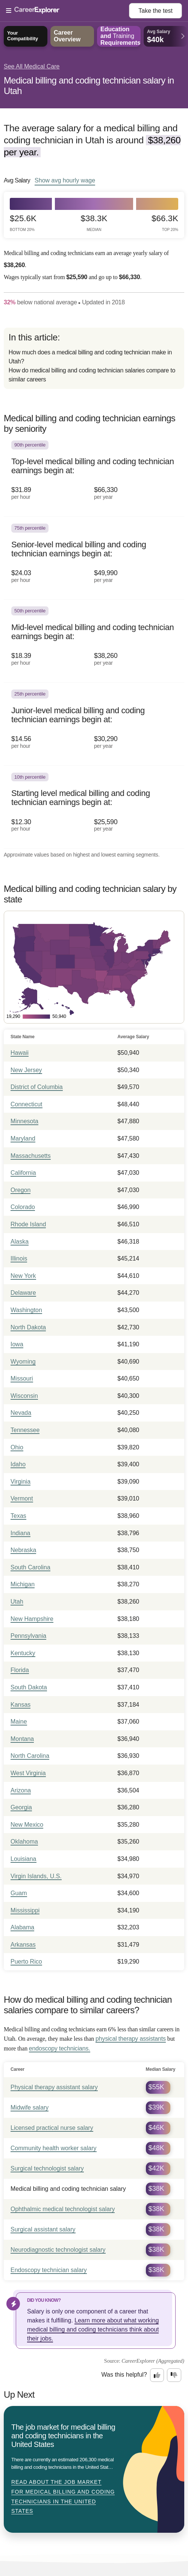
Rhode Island (28, 1224)
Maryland (23, 1138)
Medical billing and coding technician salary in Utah (89, 85)
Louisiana (23, 1859)
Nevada (21, 1413)
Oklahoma (24, 1841)
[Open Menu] (67, 11)
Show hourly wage (65, 180)
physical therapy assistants (131, 2038)
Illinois (19, 1258)
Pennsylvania (28, 1636)
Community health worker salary (54, 2148)
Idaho (18, 1464)
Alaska (20, 1241)
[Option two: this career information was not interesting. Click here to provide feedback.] (174, 2375)
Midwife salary (30, 2107)
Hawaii (20, 1053)
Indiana (20, 1533)
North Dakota (28, 1327)
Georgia (21, 1807)
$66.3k (165, 223)
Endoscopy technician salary (49, 2270)
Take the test (155, 11)
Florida (20, 1670)
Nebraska (23, 1550)
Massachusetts (31, 1156)
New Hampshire (32, 1619)
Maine (19, 1721)
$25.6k (23, 223)
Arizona (21, 1790)
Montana (22, 1739)
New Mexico (27, 1824)
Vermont (22, 1498)
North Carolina (30, 1756)
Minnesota (24, 1121)
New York (23, 1276)
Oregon (20, 1190)
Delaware (23, 1293)
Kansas (20, 1704)
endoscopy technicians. (59, 2048)
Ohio (17, 1447)
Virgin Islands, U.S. (36, 1876)
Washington (26, 1310)
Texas (18, 1516)
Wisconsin (24, 1396)
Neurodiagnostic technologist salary (58, 2249)
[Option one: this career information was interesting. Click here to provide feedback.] (157, 2375)
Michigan (23, 1584)
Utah (17, 1601)
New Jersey (26, 1070)
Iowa (17, 1344)
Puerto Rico (26, 1961)
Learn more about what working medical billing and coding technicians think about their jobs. (93, 2329)
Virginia (20, 1481)
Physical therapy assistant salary (54, 2087)
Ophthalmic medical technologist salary (63, 2209)
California (23, 1173)
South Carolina (30, 1567)
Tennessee (25, 1430)
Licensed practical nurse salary (52, 2128)
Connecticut (26, 1104)
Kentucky (23, 1653)
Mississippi (25, 1910)
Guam (19, 1893)
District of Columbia (37, 1087)
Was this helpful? (124, 2374)
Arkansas (23, 1944)
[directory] (94, 358)
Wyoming (23, 1361)
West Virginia (28, 1773)
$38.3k (94, 223)
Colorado (23, 1207)
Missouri (22, 1378)
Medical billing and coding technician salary (68, 2189)
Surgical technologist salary (47, 2168)
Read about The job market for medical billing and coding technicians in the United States (63, 2496)
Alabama (22, 1927)
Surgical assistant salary (43, 2229)
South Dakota (29, 1687)
